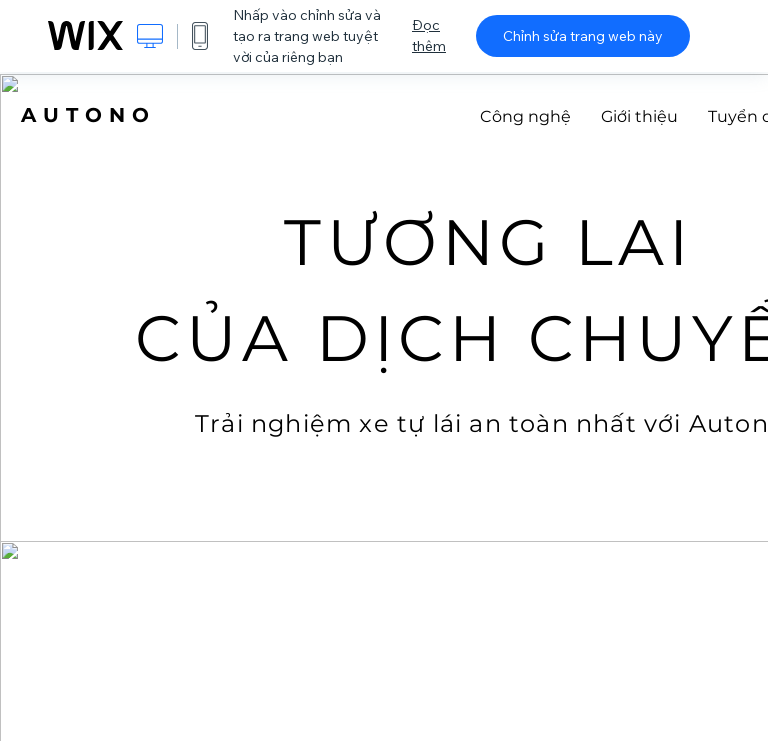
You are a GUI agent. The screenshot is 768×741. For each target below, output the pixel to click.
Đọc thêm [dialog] (429, 35)
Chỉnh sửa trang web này (583, 36)
